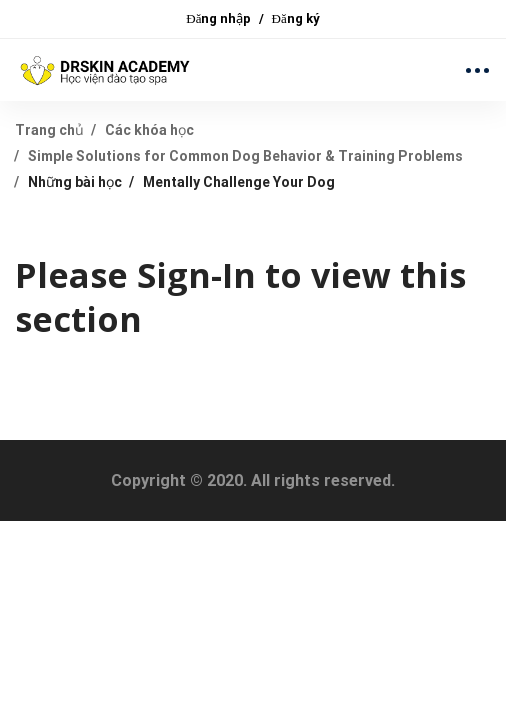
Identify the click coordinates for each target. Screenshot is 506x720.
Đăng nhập (218, 18)
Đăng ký (296, 18)
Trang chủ (49, 130)
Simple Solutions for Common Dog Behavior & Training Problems (245, 156)
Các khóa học (149, 130)
